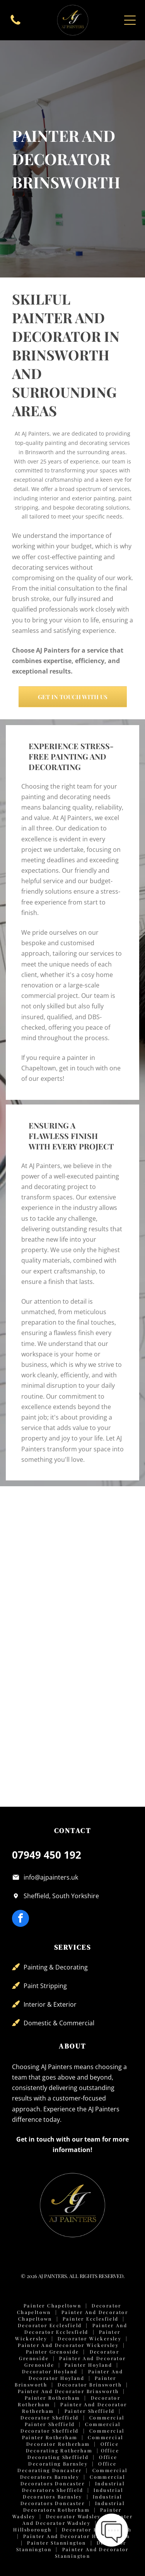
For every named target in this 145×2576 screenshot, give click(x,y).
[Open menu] (130, 20)
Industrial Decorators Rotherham (74, 2506)
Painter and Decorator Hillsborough (76, 2536)
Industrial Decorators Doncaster (71, 2499)
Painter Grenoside (52, 2352)
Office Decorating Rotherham (72, 2447)
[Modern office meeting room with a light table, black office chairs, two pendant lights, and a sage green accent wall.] (42, 1583)
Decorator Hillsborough (97, 2529)
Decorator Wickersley (89, 2338)
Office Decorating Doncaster (66, 2467)
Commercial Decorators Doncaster (72, 2480)
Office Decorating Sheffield (73, 2453)
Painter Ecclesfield (91, 2319)
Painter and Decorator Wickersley (68, 2345)
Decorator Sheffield (49, 2417)
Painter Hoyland (88, 2365)
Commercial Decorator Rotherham (74, 2440)
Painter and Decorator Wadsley (77, 2519)
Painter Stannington (56, 2543)
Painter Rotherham (52, 2398)
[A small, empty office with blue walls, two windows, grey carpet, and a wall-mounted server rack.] (103, 1522)
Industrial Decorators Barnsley (73, 2493)
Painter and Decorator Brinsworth (68, 2391)
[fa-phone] (15, 24)
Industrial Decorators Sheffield (73, 2486)
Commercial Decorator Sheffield (70, 2427)
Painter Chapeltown (52, 2305)
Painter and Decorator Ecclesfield (75, 2328)
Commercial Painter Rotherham (73, 2434)
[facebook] (20, 1919)
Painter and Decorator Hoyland (76, 2374)
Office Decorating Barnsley (72, 2460)
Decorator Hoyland (50, 2371)
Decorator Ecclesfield (50, 2325)
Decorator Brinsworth (90, 2384)
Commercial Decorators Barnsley (74, 2473)
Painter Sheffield (90, 2411)
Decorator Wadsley (73, 2516)
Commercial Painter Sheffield (75, 2420)
